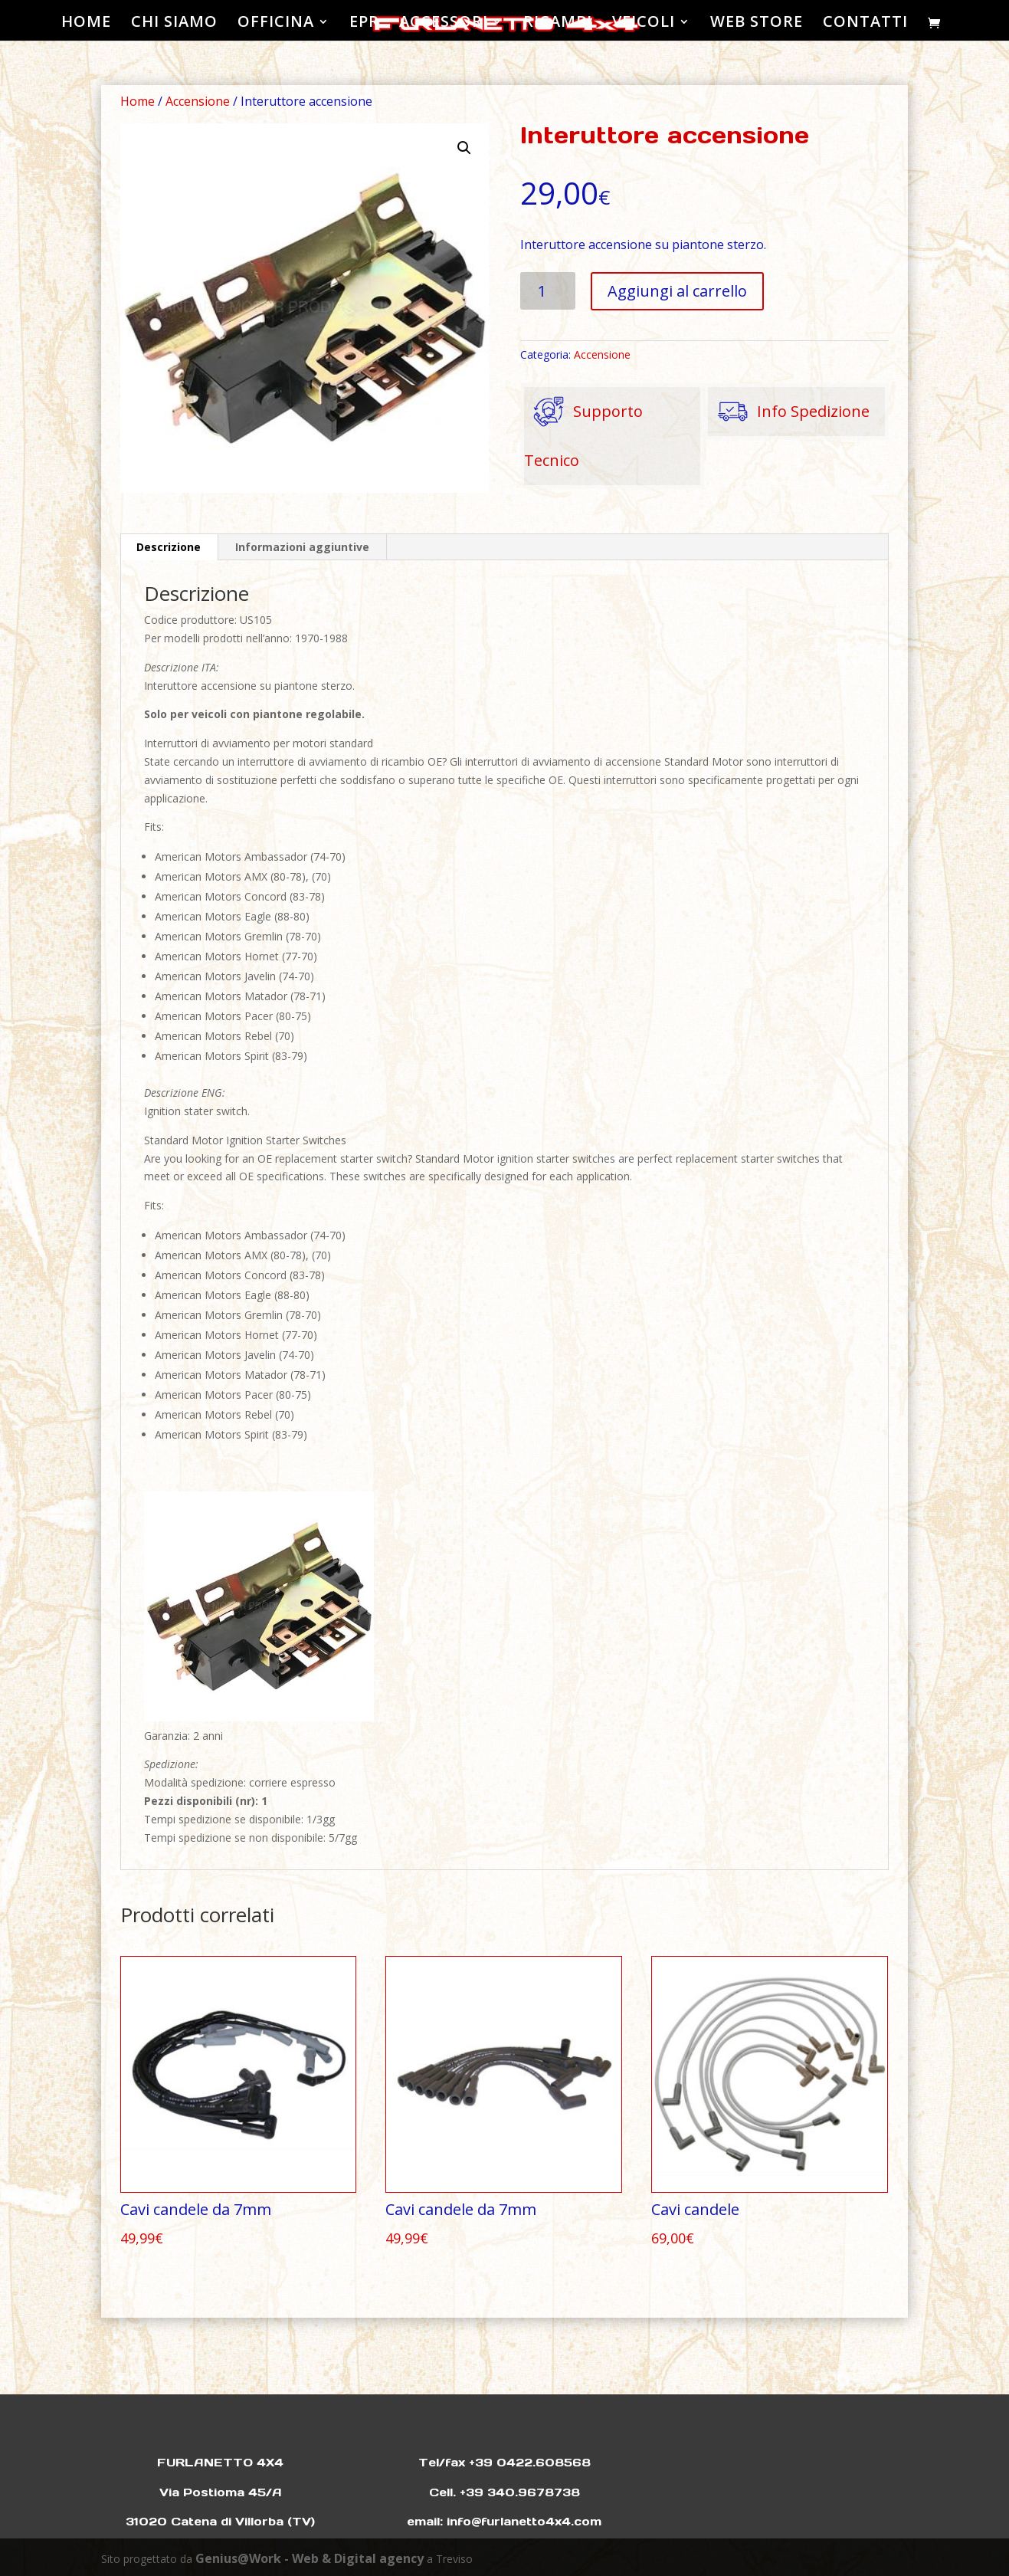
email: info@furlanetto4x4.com (504, 2521)
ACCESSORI (443, 23)
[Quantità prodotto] (548, 291)
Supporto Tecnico (583, 429)
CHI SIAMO (174, 23)
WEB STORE (756, 23)
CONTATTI (865, 23)
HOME (86, 23)
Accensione (197, 101)
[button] (464, 148)
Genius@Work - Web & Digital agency (309, 2558)
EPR (364, 23)
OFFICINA (276, 23)
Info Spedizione (789, 411)
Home (137, 101)
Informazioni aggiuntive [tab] (302, 547)
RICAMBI (557, 23)
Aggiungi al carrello (677, 291)
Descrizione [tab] (168, 547)
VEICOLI (643, 23)
